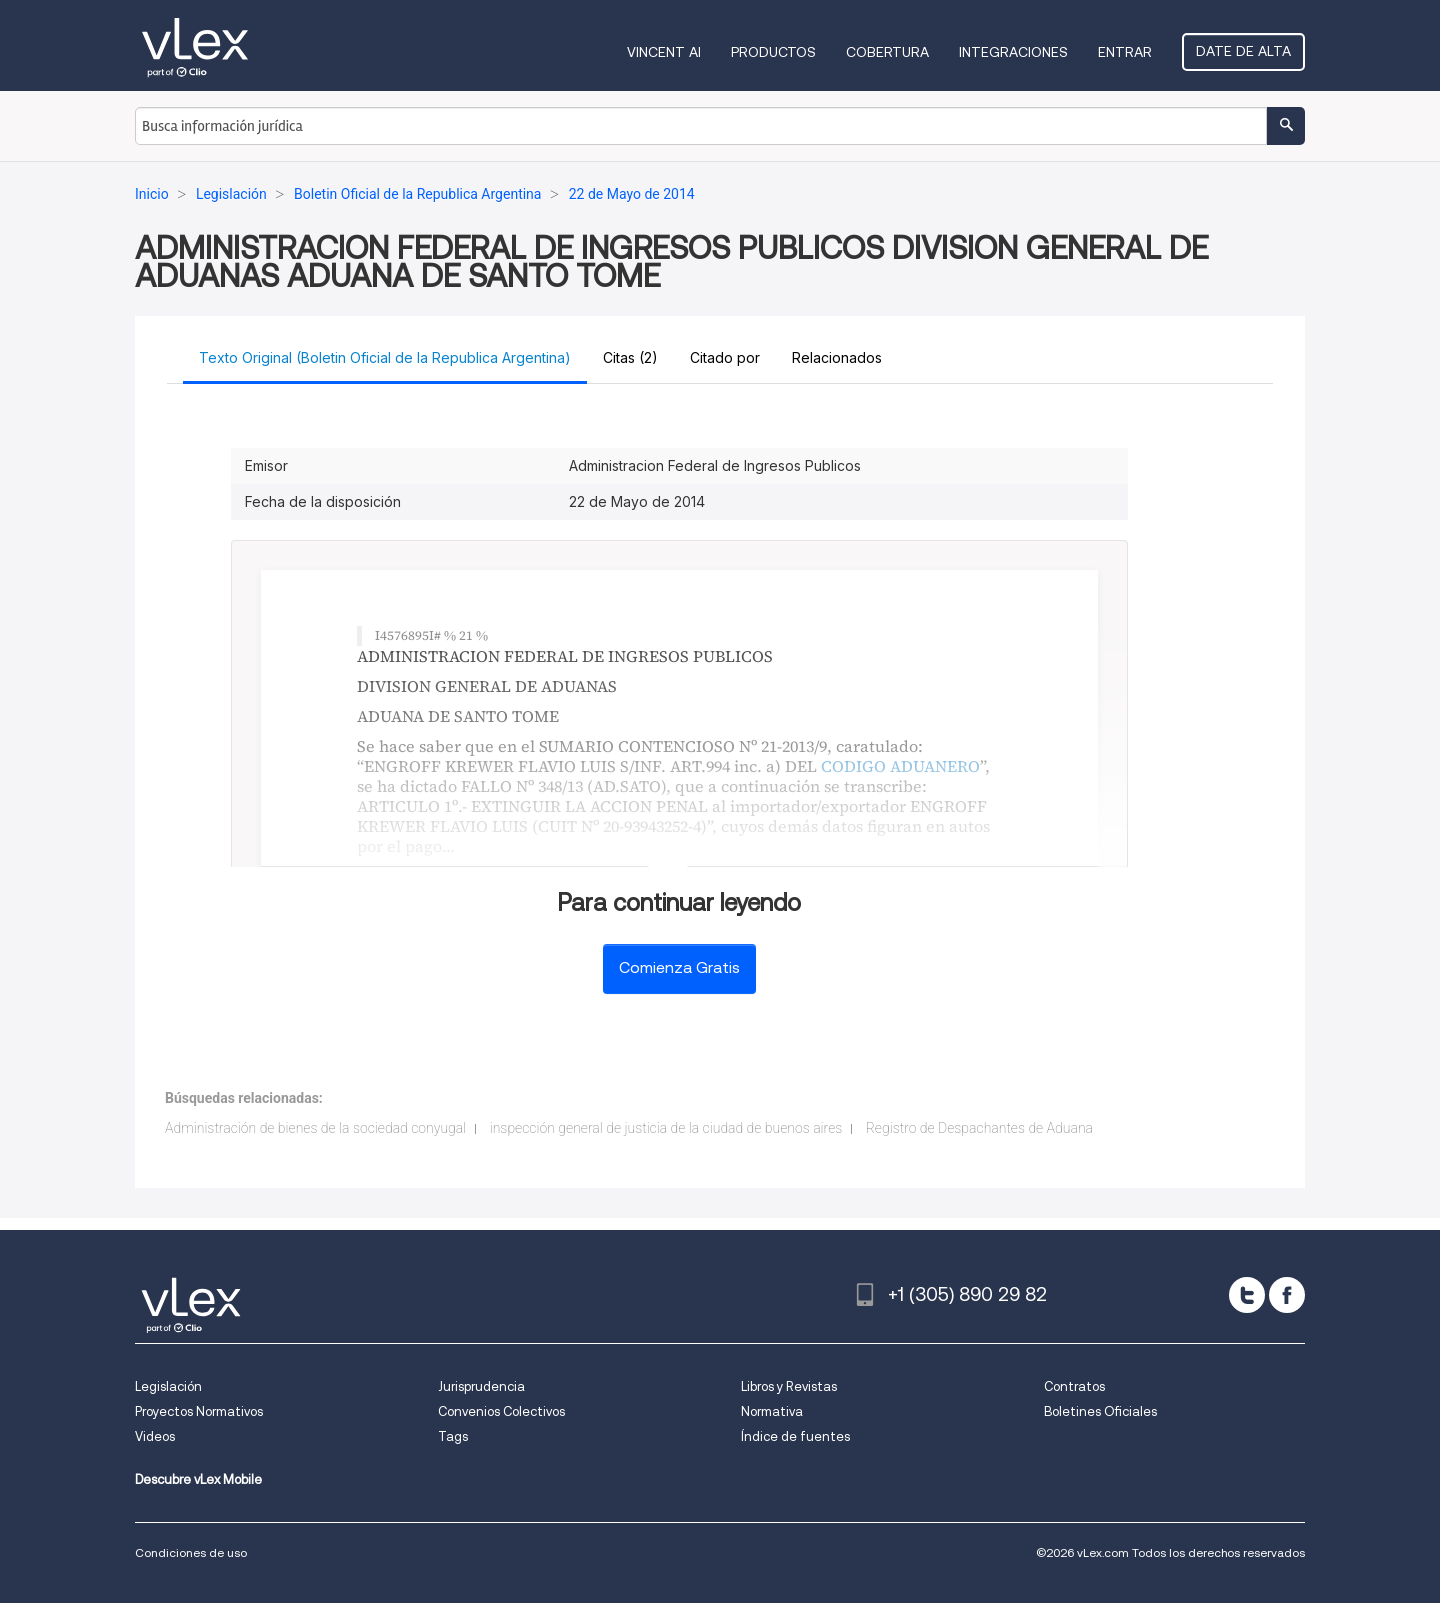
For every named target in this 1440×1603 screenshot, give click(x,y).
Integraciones (1013, 52)
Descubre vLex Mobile (198, 1479)
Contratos (1074, 1386)
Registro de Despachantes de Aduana (979, 1128)
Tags (453, 1436)
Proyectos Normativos (199, 1411)
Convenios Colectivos (501, 1411)
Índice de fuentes (795, 1436)
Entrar (1125, 52)
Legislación (168, 1386)
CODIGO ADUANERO (900, 766)
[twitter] (1247, 1295)
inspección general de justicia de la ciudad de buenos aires (666, 1128)
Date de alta (1243, 51)
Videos (155, 1436)
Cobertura (887, 52)
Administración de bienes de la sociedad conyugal (315, 1128)
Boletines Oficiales (1100, 1411)
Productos (773, 52)
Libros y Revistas (789, 1386)
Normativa (772, 1411)
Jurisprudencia (481, 1386)
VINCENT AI (664, 52)
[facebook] (1287, 1295)
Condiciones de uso (191, 1552)
